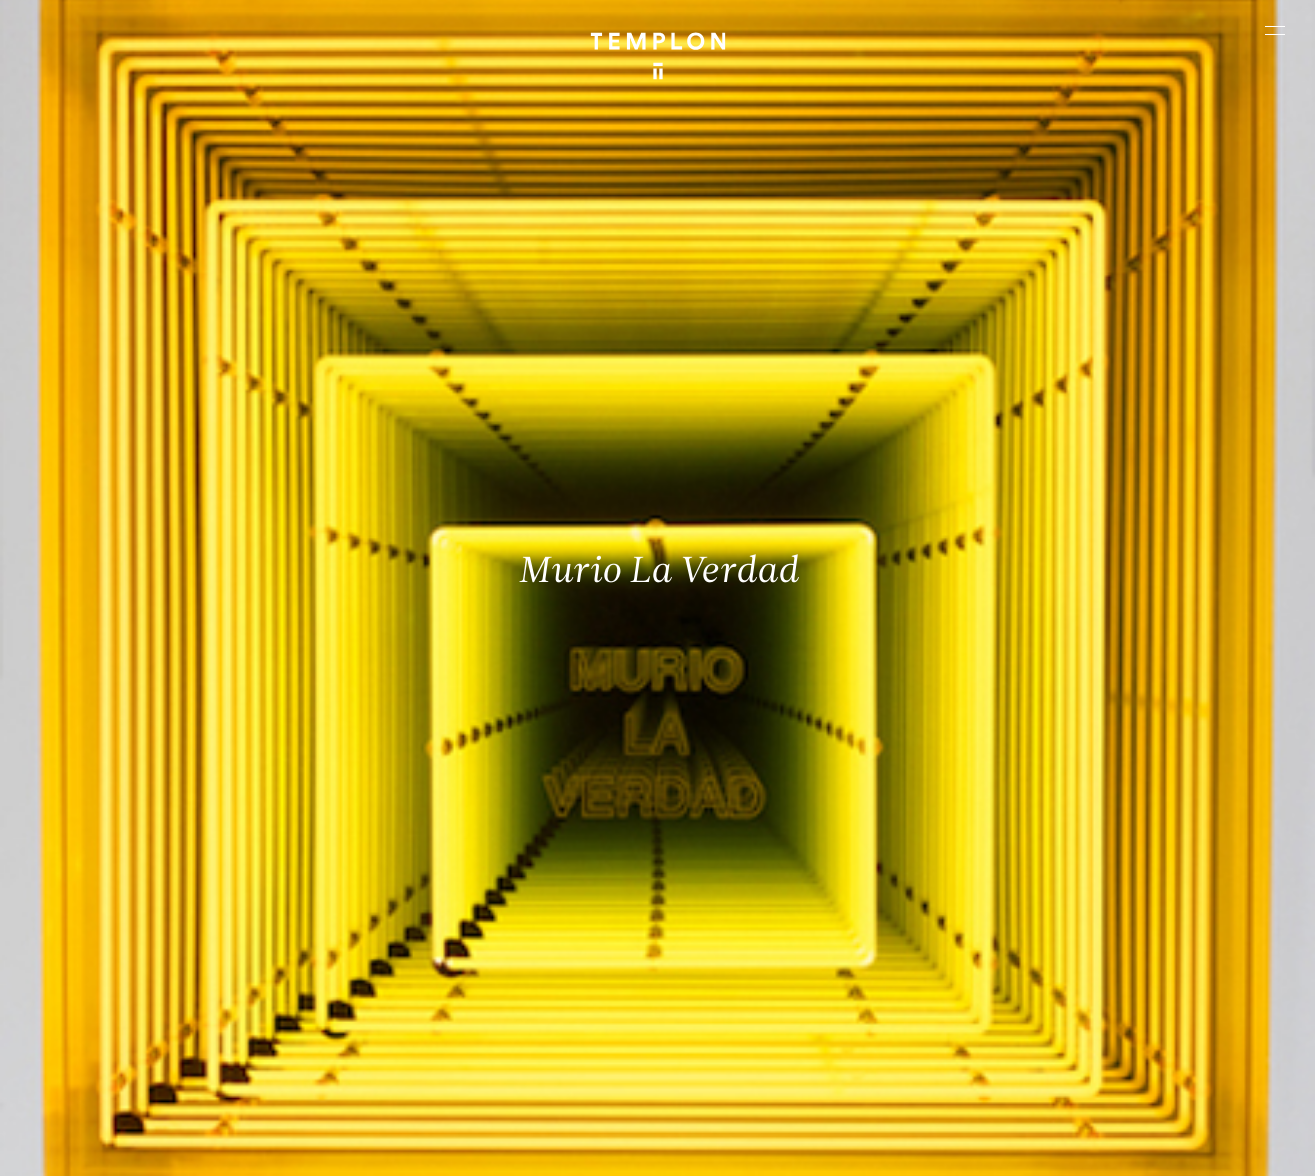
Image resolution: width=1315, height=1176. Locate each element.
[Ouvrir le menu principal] (1275, 30)
